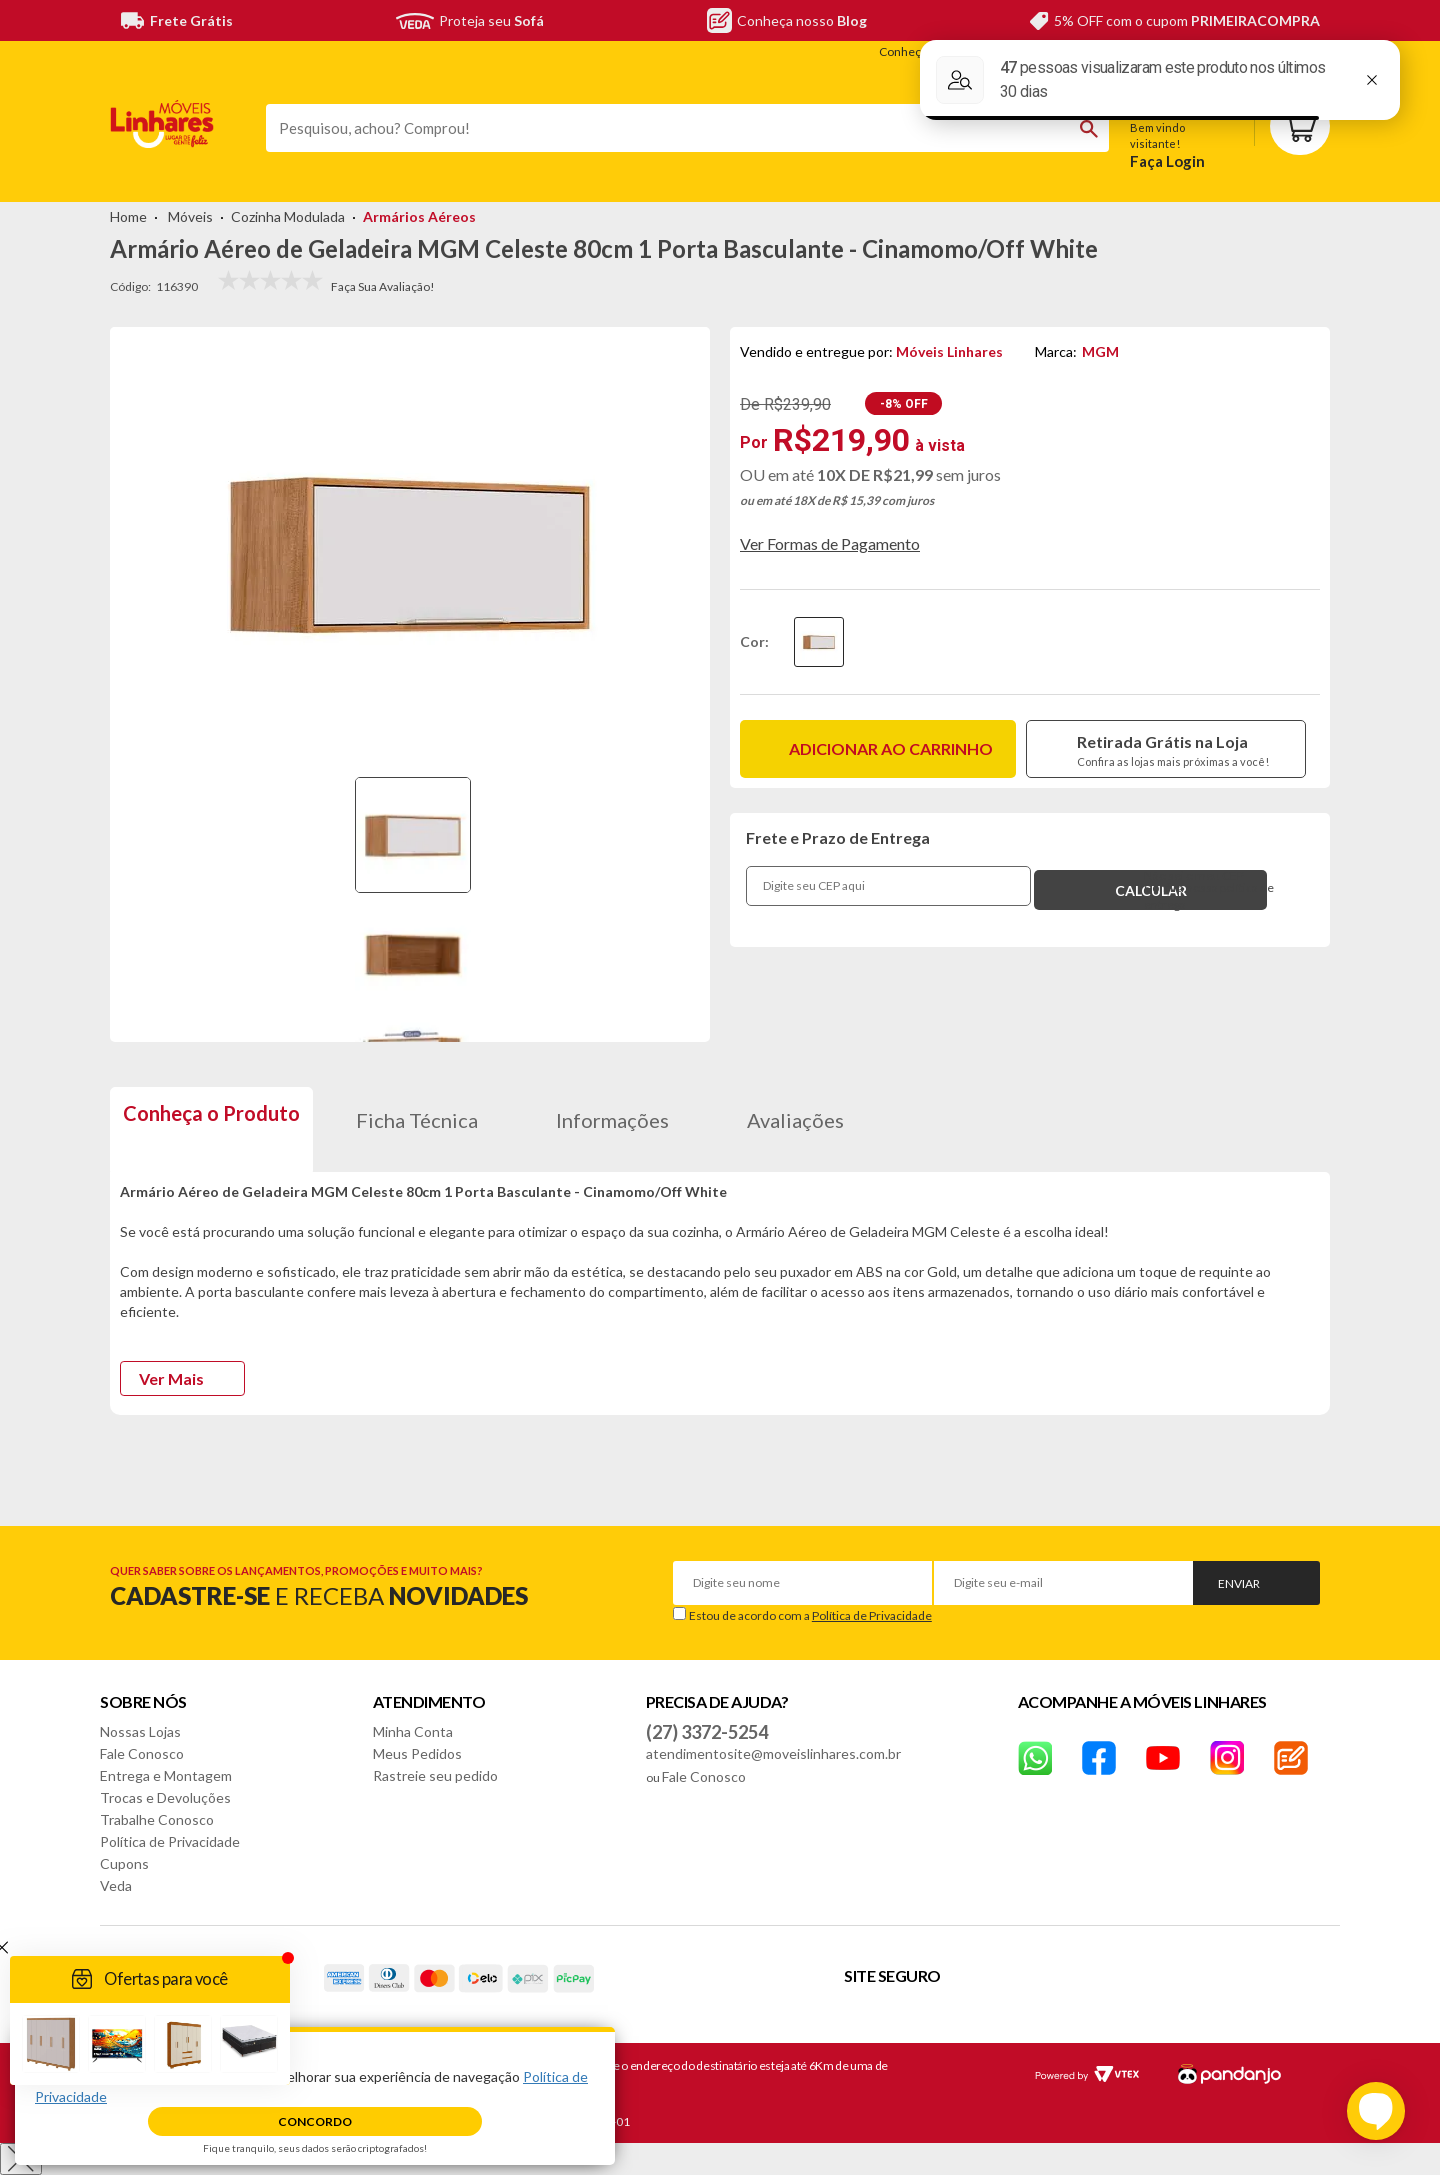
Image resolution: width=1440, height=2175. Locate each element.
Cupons (124, 1863)
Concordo (315, 2121)
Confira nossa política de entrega (1209, 896)
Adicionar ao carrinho (891, 748)
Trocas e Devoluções (165, 1797)
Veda (116, 1885)
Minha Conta (413, 1731)
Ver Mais (171, 1378)
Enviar (1239, 1583)
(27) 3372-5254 (707, 1732)
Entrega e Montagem (166, 1775)
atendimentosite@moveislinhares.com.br (773, 1753)
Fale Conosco (142, 1753)
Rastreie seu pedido (435, 1775)
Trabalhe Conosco (157, 1819)
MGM (1100, 351)
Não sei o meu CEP (1194, 875)
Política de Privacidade (872, 1615)
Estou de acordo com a (810, 1615)
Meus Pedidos (417, 1753)
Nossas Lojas (140, 1731)
